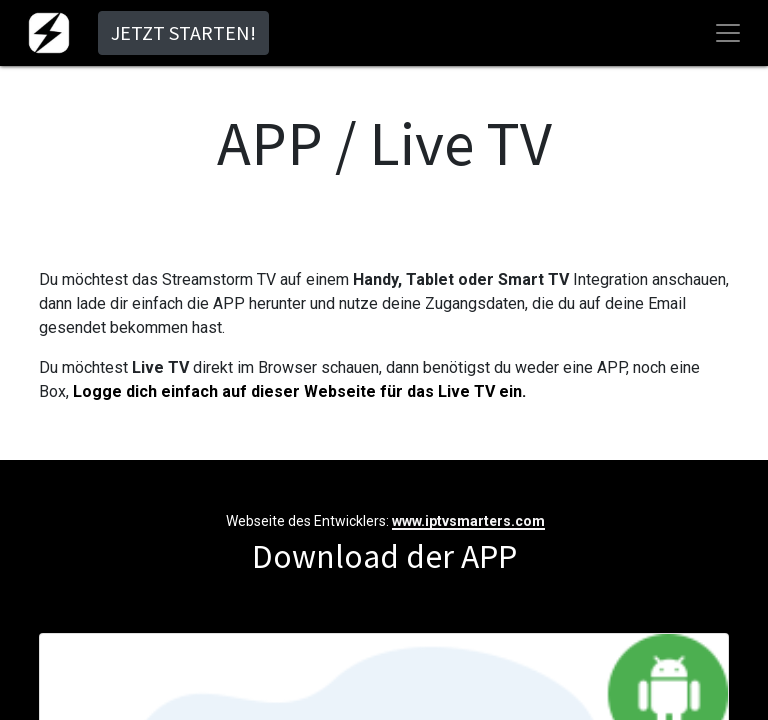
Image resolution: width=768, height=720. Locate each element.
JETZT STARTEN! (183, 32)
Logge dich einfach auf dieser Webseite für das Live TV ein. (299, 391)
